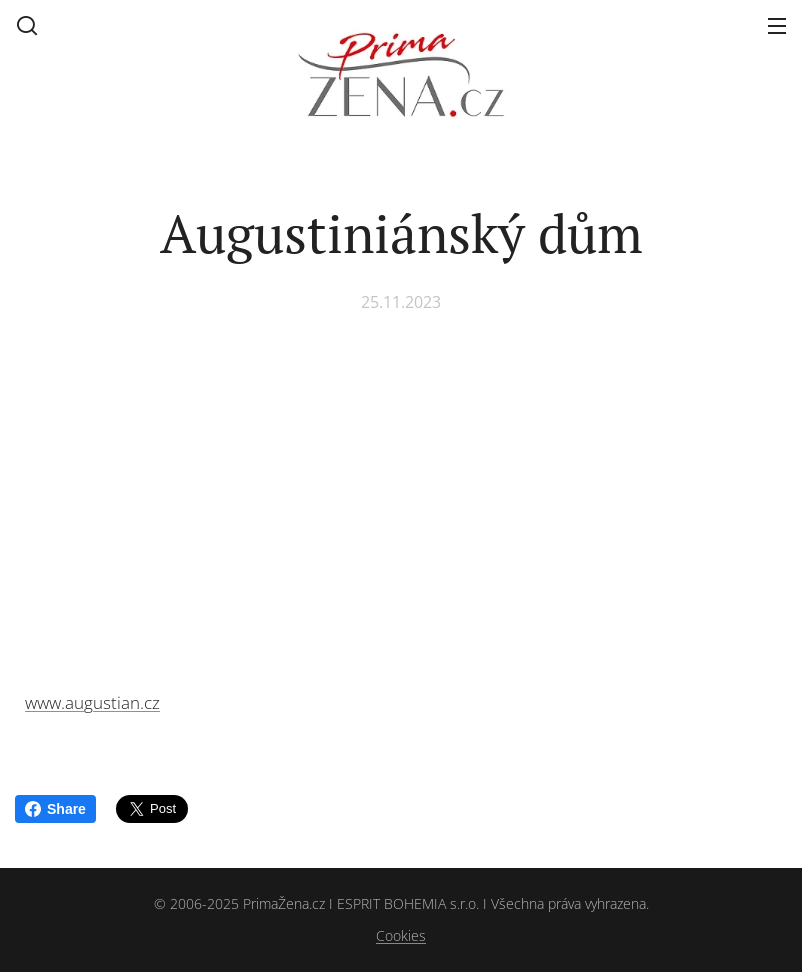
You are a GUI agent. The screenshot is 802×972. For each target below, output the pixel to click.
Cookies (401, 935)
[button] (27, 25)
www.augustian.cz (92, 702)
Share (55, 809)
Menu (777, 26)
